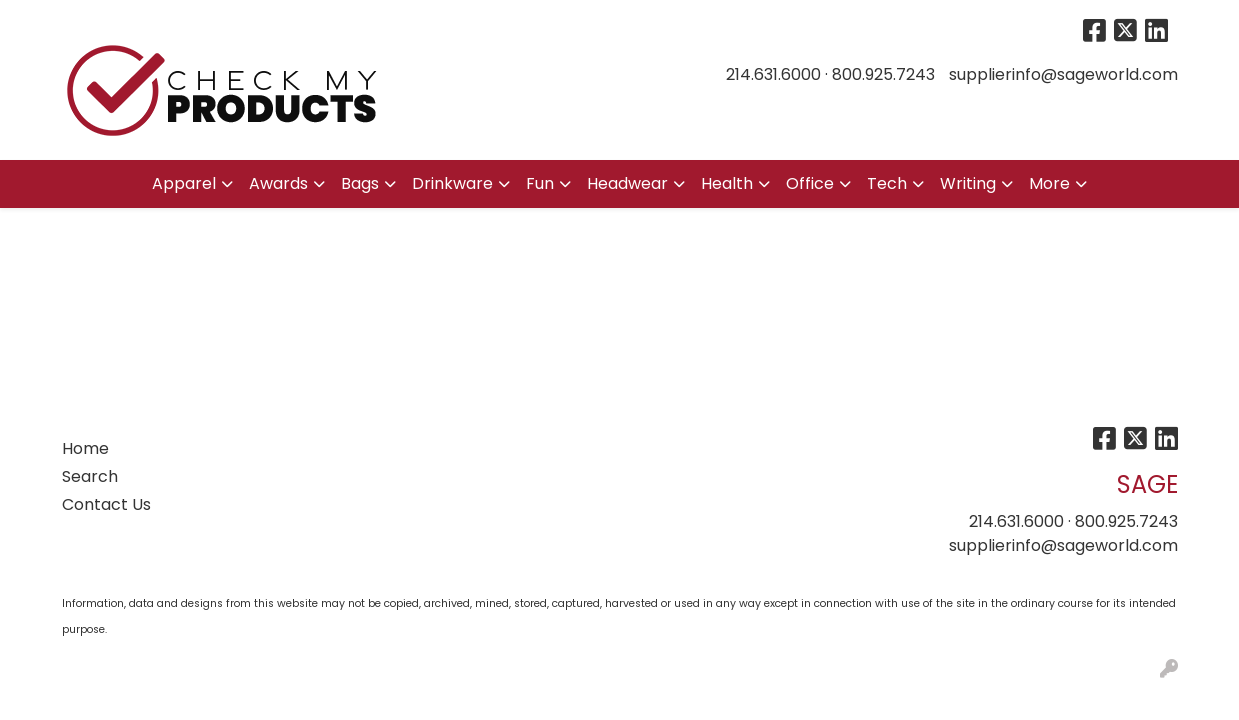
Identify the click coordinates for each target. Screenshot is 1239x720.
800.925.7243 (883, 74)
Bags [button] (360, 183)
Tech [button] (887, 183)
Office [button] (810, 183)
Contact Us (106, 504)
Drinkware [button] (452, 183)
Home (85, 448)
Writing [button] (968, 183)
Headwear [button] (627, 183)
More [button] (1049, 183)
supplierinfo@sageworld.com (1063, 74)
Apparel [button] (184, 183)
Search (90, 476)
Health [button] (727, 183)
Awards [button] (278, 183)
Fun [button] (540, 183)
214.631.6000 (773, 74)
